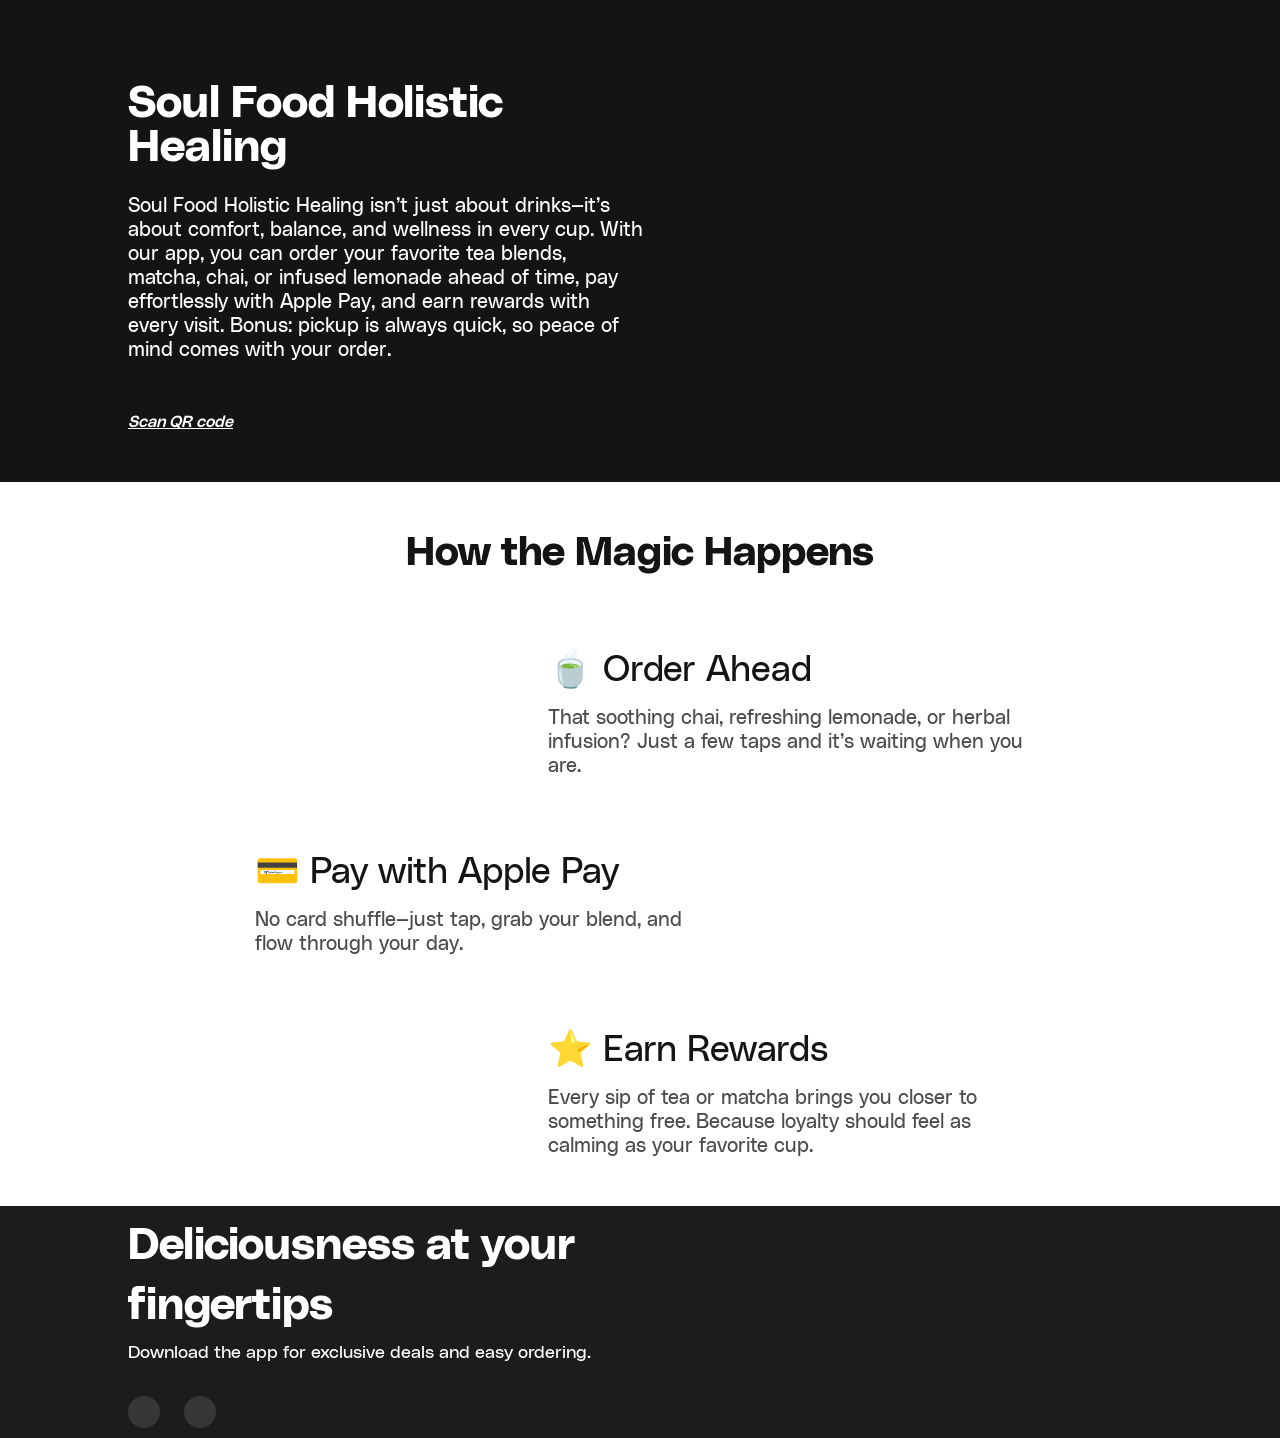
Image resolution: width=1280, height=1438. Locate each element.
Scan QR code (180, 422)
